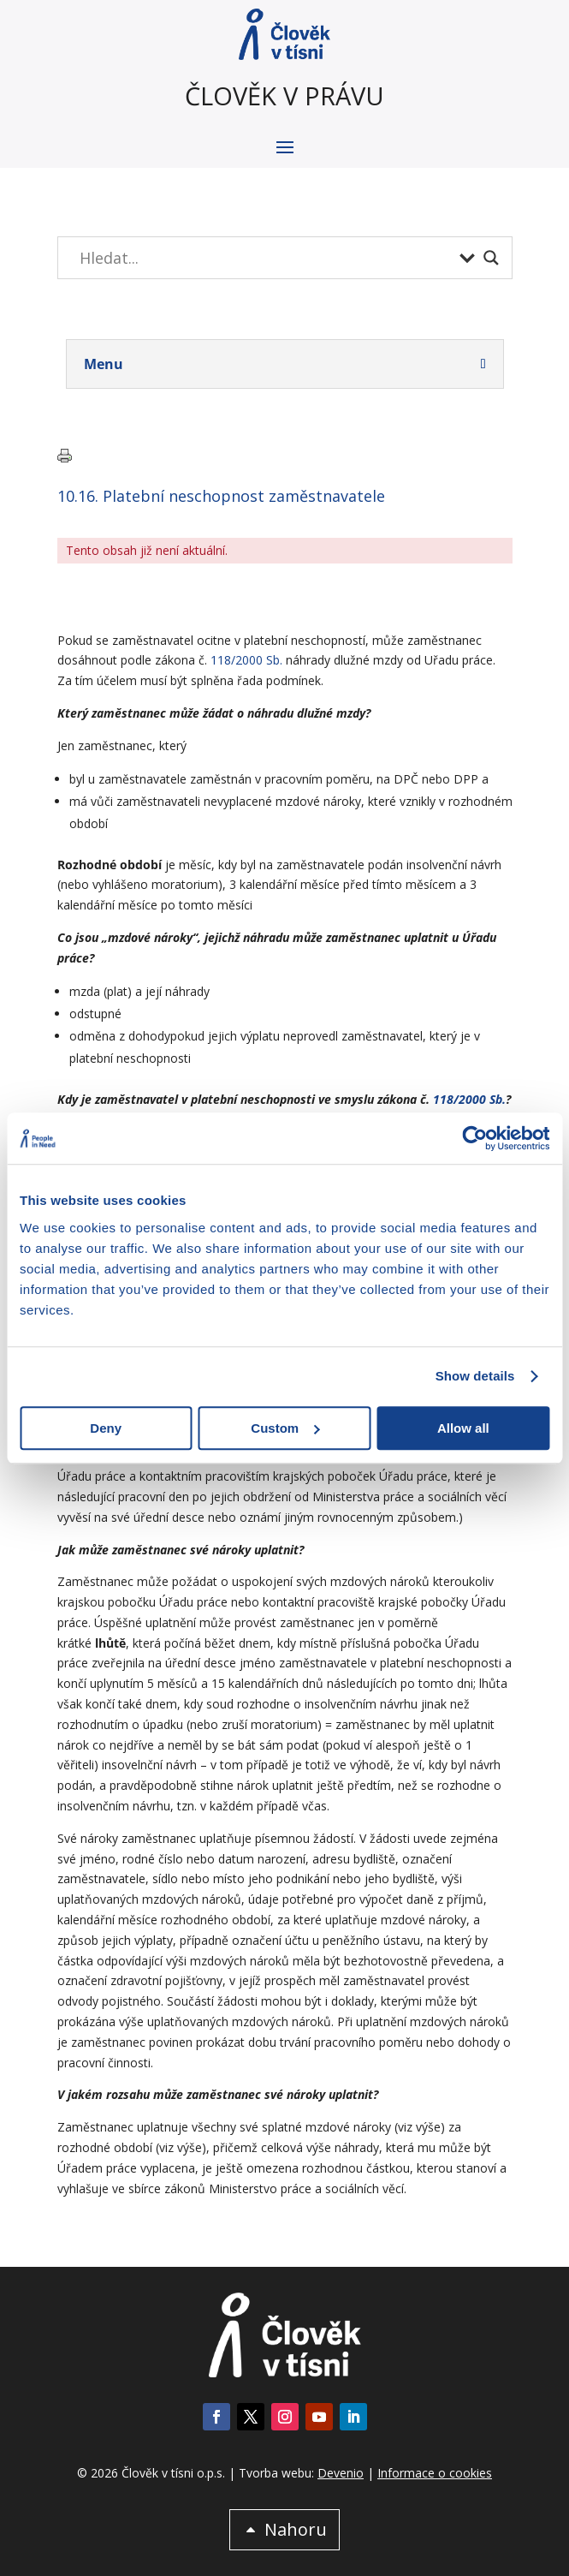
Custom (285, 1428)
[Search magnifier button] (491, 258)
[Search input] (265, 258)
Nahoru (295, 2529)
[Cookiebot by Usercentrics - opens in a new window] (474, 1138)
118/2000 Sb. (246, 660)
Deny (106, 1428)
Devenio (340, 2473)
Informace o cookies (434, 2473)
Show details (475, 1375)
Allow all (463, 1428)
